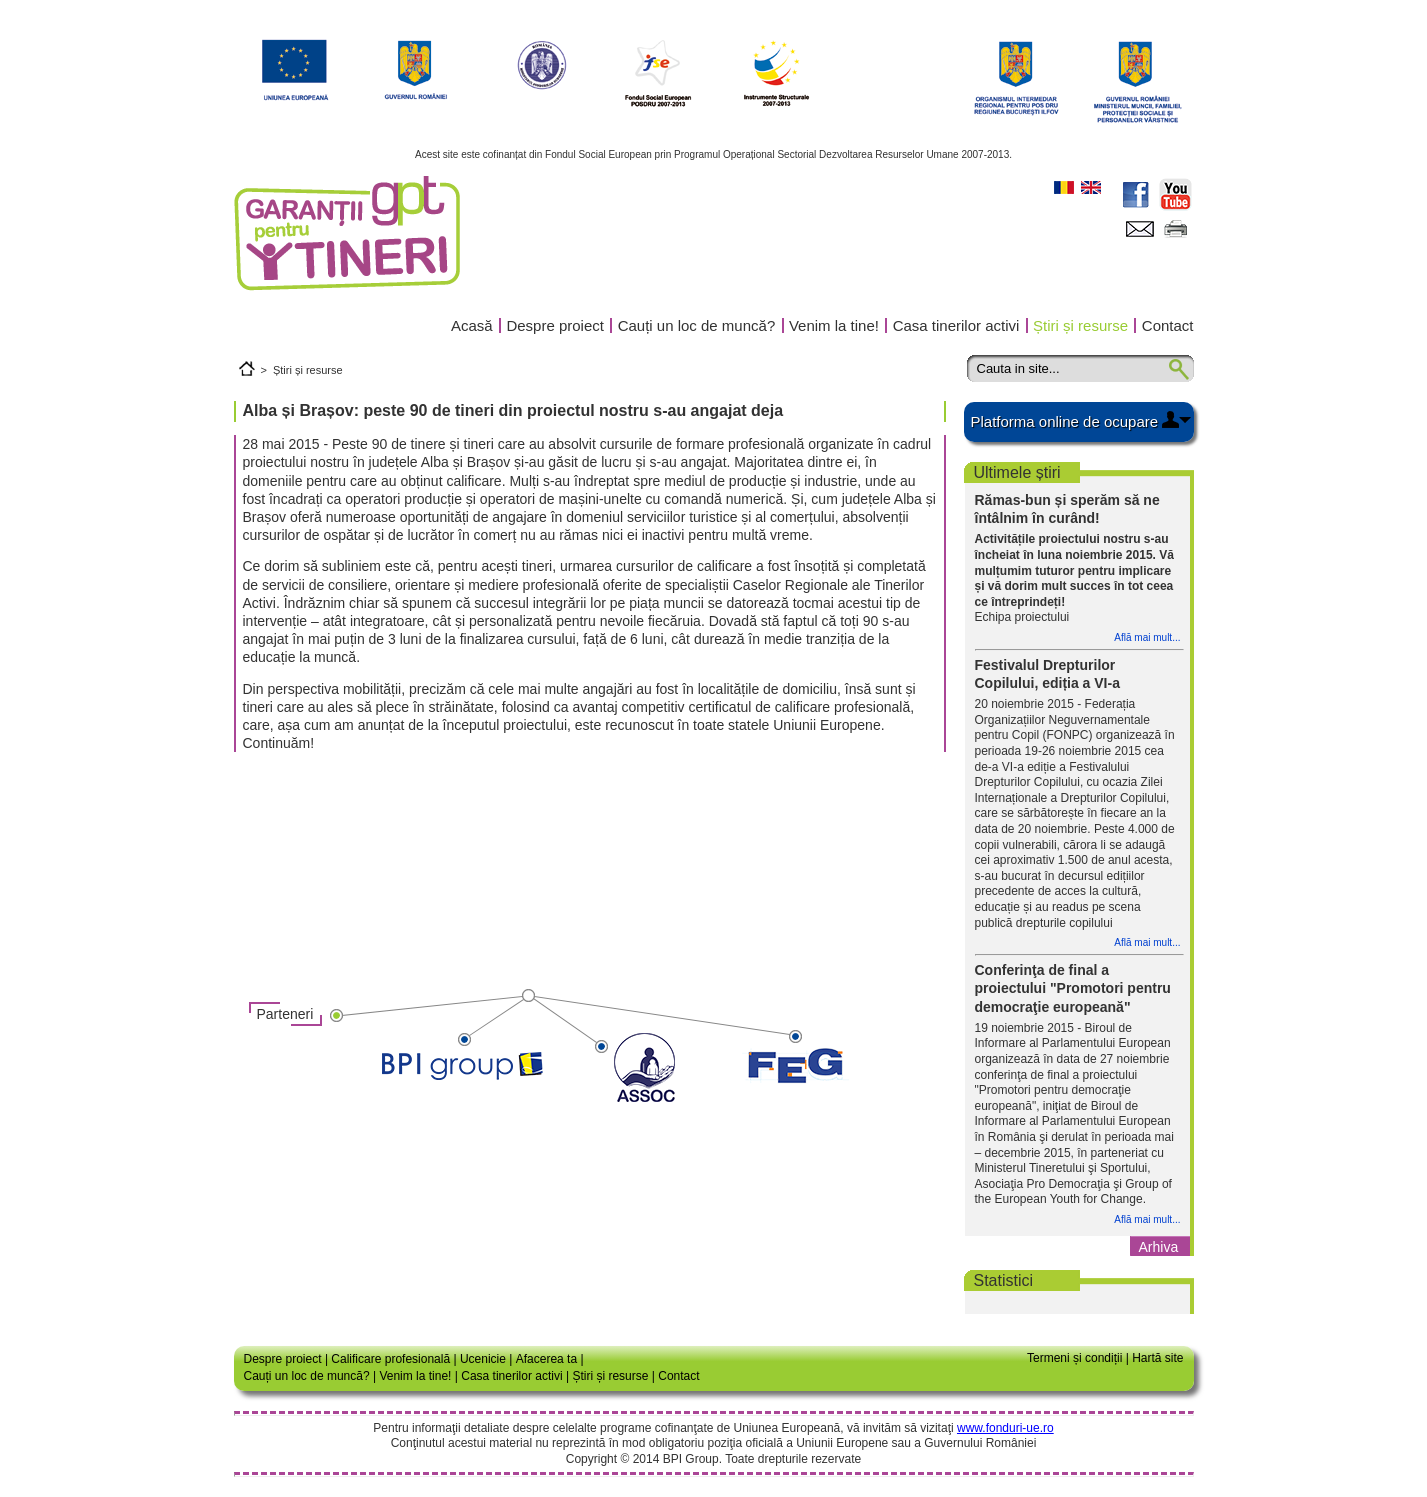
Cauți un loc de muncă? (697, 325)
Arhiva (1159, 1247)
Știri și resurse (1080, 325)
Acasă (472, 325)
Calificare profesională (390, 1359)
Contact (1168, 325)
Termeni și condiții (1074, 1358)
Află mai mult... (1147, 637)
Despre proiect (555, 325)
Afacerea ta (546, 1359)
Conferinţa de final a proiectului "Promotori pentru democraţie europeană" (1073, 988)
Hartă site (1157, 1358)
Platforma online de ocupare (1065, 421)
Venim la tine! (834, 325)
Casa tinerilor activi (956, 325)
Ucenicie (483, 1359)
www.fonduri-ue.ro (1005, 1428)
